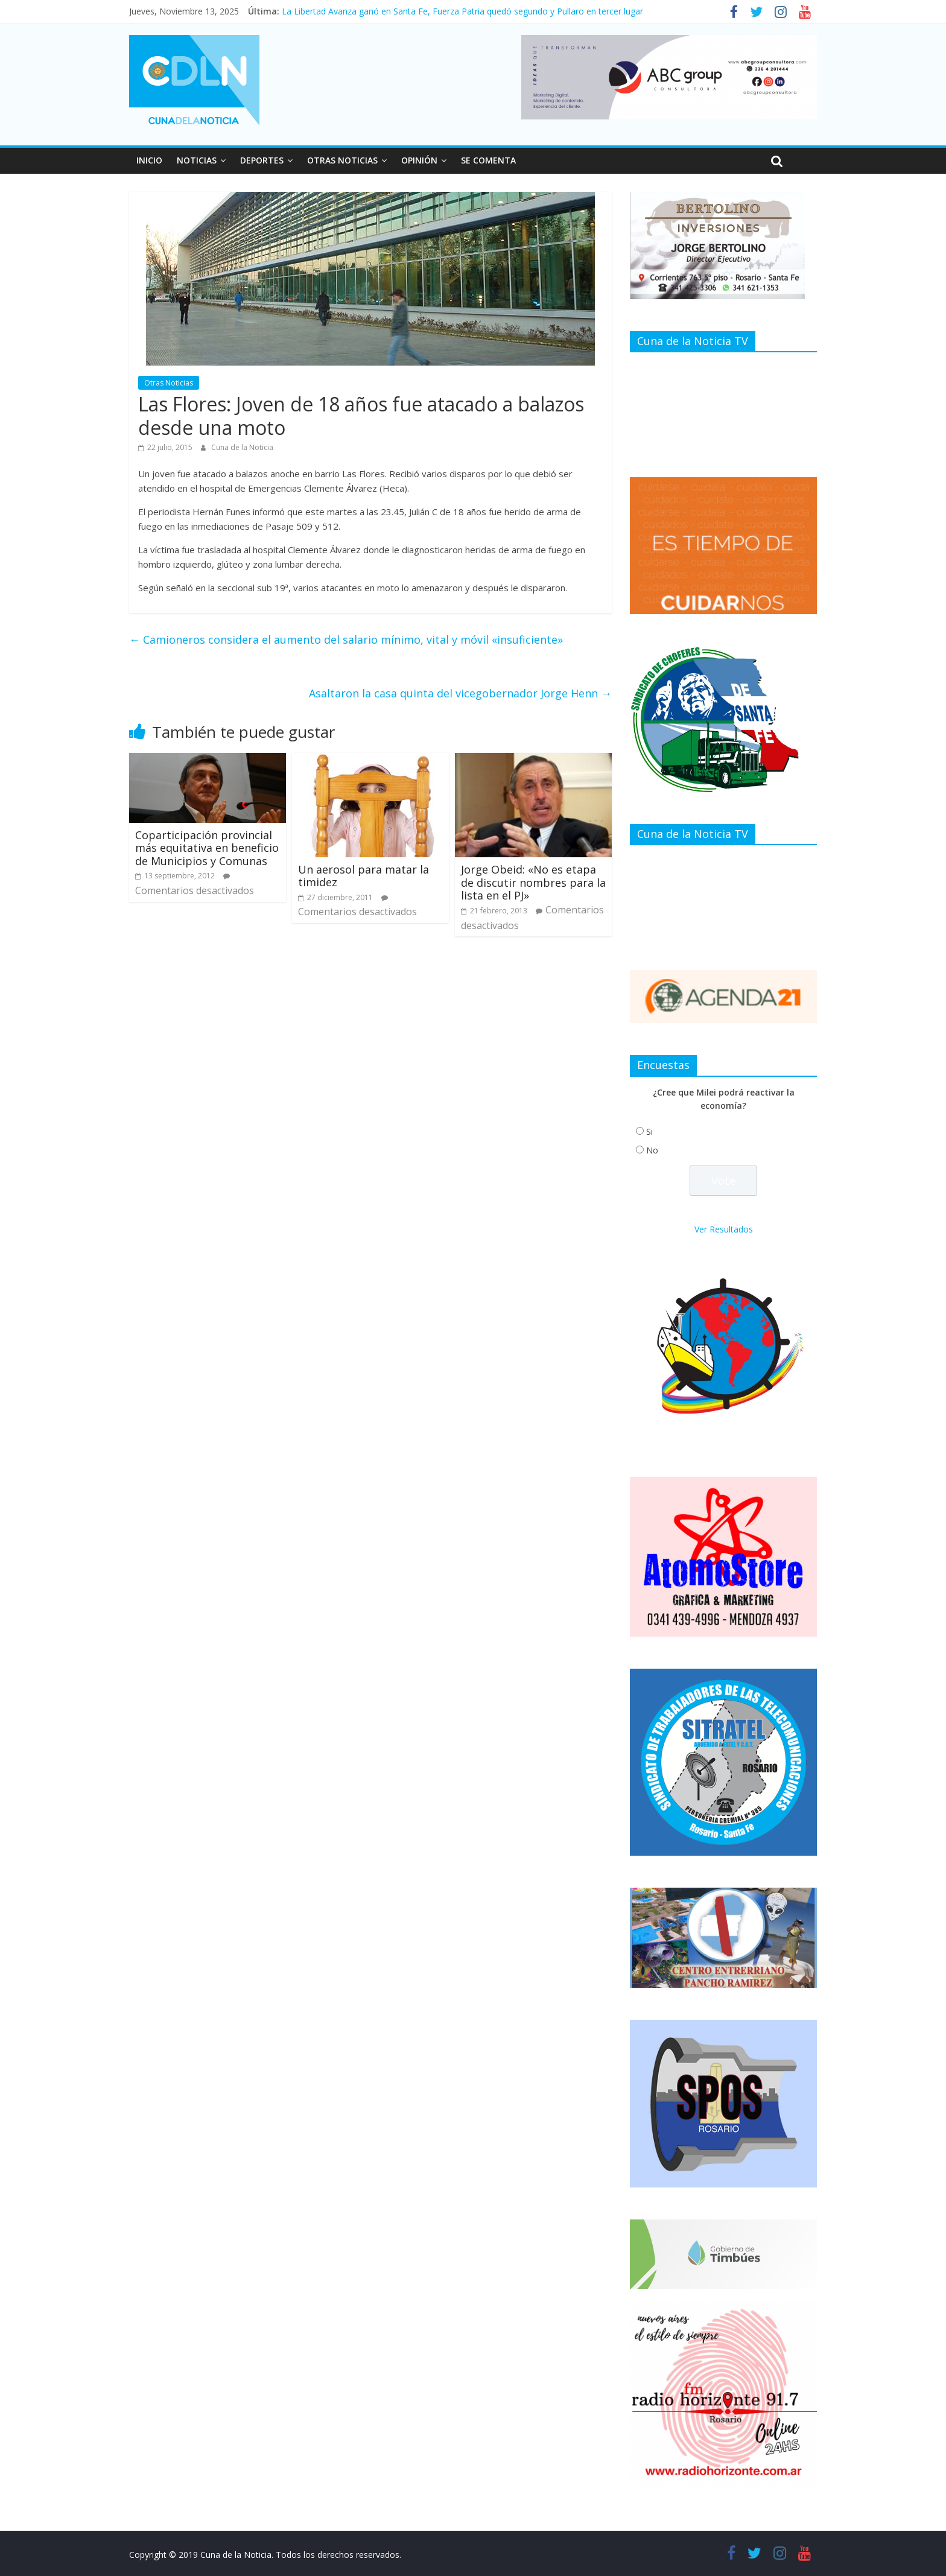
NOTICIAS (197, 160)
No (652, 1150)
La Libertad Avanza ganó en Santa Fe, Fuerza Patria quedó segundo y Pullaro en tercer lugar (462, 11)
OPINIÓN (419, 160)
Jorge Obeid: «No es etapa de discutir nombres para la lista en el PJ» (533, 882)
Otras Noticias (168, 383)
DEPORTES (262, 160)
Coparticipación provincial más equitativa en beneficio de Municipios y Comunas (207, 848)
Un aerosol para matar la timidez (363, 876)
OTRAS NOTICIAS (342, 160)
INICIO (149, 160)
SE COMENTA (488, 160)
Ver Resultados (723, 1229)
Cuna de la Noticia (242, 447)
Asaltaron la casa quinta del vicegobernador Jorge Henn (460, 693)
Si (649, 1131)
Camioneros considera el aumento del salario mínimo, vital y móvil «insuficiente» (346, 639)
